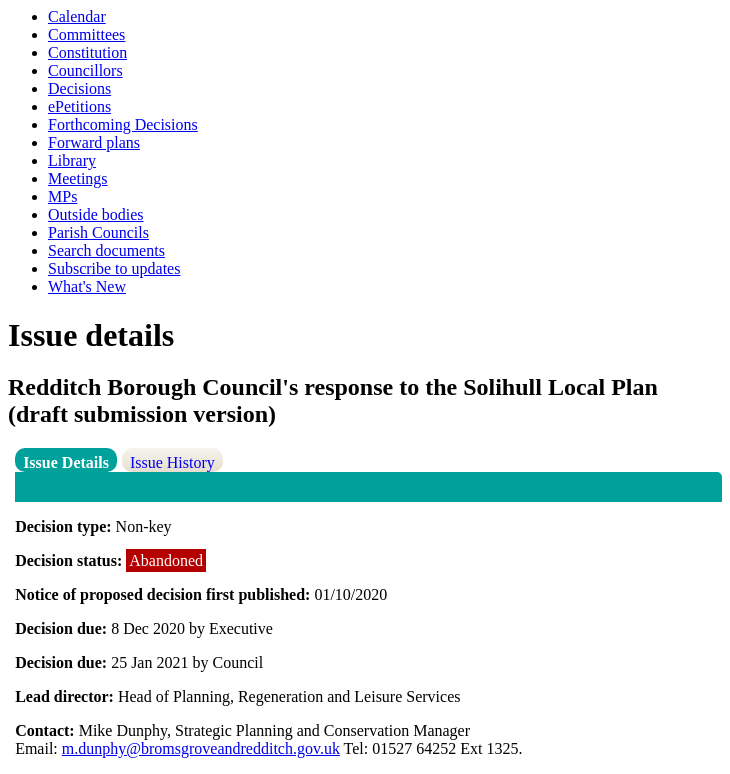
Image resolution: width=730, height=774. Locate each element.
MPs (62, 196)
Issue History (172, 462)
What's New (87, 286)
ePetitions (79, 106)
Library (72, 160)
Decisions (79, 88)
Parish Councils (98, 232)
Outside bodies (96, 214)
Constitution (87, 52)
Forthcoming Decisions (123, 124)
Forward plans (94, 142)
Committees (86, 34)
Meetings (78, 178)
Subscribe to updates (114, 268)
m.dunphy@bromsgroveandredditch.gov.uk (201, 748)
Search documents (106, 250)
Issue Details (66, 462)
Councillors (85, 70)
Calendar (77, 16)
